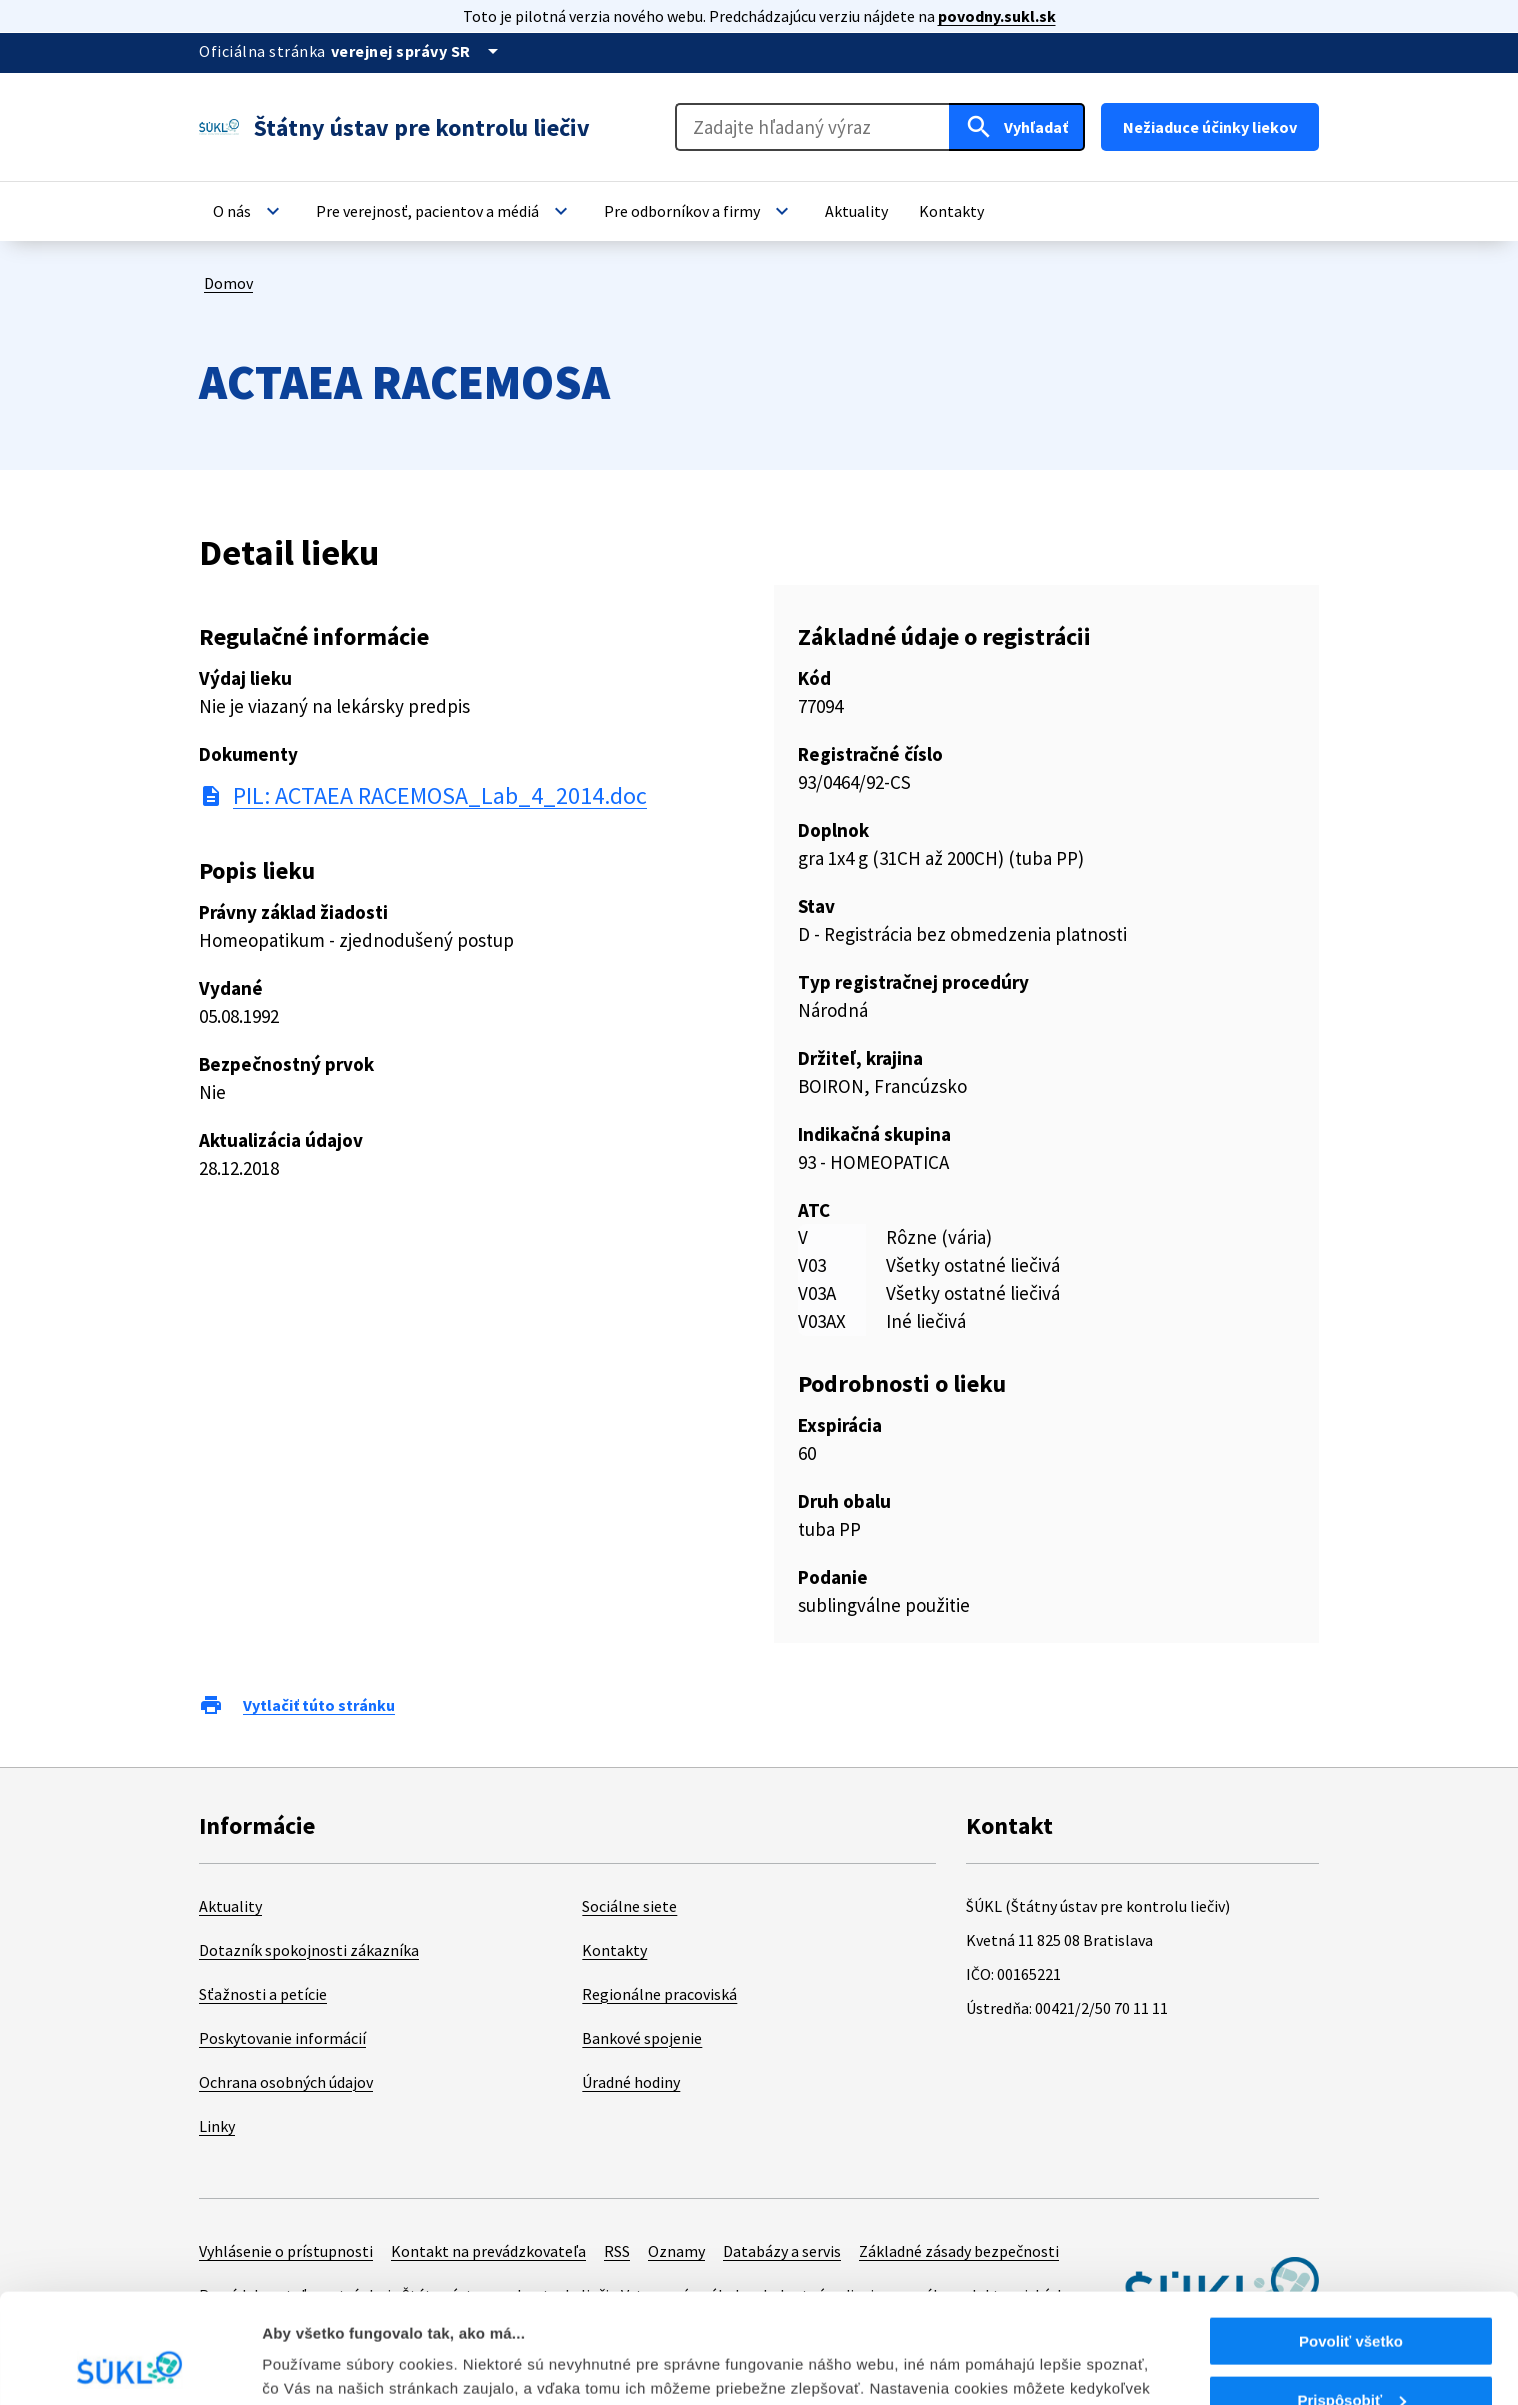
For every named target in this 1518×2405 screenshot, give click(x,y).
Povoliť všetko (1351, 2238)
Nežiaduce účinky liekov (1210, 127)
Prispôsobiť (1351, 2297)
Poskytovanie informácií (282, 2038)
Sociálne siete (629, 1906)
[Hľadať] (1017, 127)
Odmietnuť (1350, 2355)
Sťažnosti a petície (263, 1994)
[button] (249, 211)
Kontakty (614, 1950)
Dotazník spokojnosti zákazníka (309, 1950)
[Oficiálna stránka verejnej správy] (418, 51)
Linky (217, 2126)
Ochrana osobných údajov (286, 2082)
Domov (228, 283)
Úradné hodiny (631, 2082)
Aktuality (230, 1906)
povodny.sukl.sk (997, 16)
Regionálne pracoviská (659, 1994)
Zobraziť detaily (319, 2364)
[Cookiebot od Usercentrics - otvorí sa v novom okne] (129, 2366)
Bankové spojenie (642, 2038)
